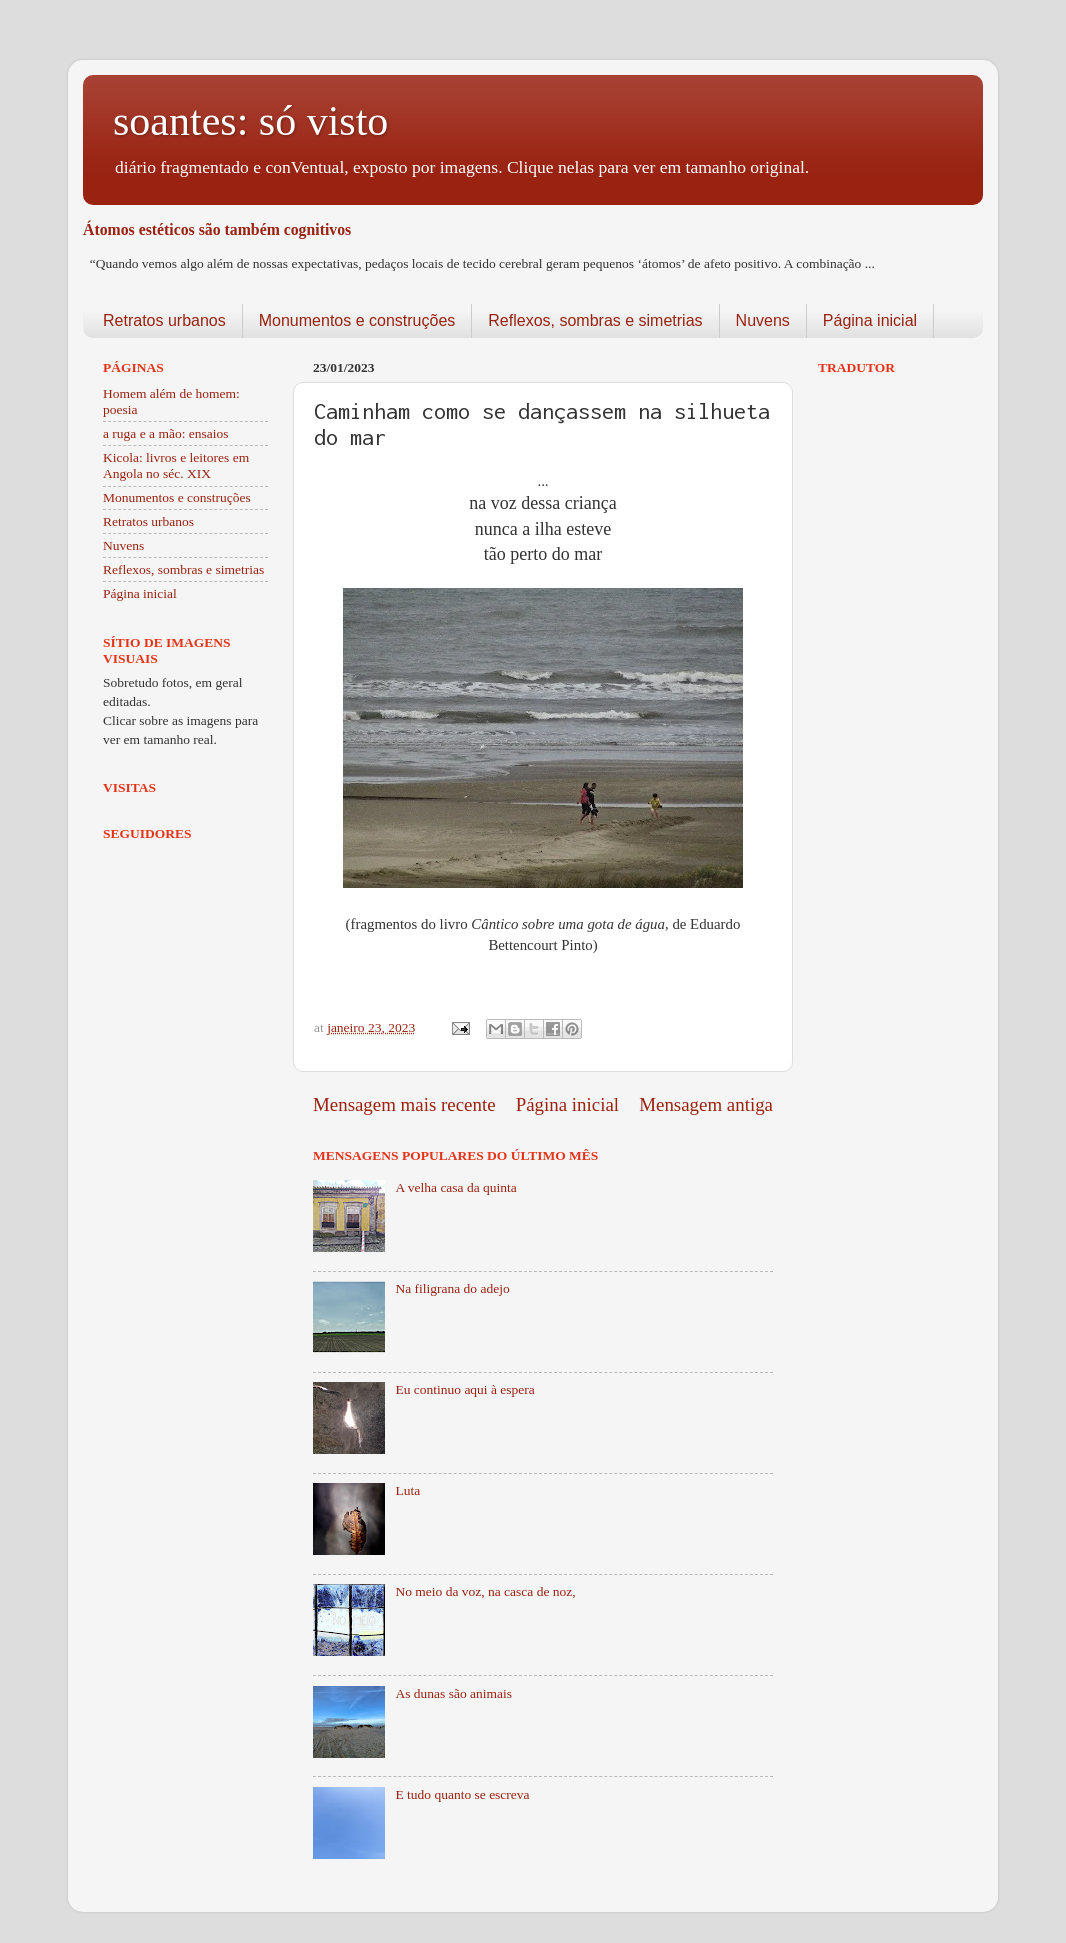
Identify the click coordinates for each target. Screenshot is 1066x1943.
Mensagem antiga (706, 1104)
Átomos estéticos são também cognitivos (217, 229)
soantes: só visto (250, 121)
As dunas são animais (453, 1693)
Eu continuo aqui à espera (464, 1389)
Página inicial (870, 320)
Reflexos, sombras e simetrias (595, 320)
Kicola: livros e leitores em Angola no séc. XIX (176, 465)
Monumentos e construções (357, 320)
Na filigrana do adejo (452, 1288)
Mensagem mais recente (404, 1104)
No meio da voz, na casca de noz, (485, 1591)
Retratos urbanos (164, 320)
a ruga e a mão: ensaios (166, 433)
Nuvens (763, 320)
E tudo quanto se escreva (462, 1794)
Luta (407, 1490)
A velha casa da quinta (455, 1187)
